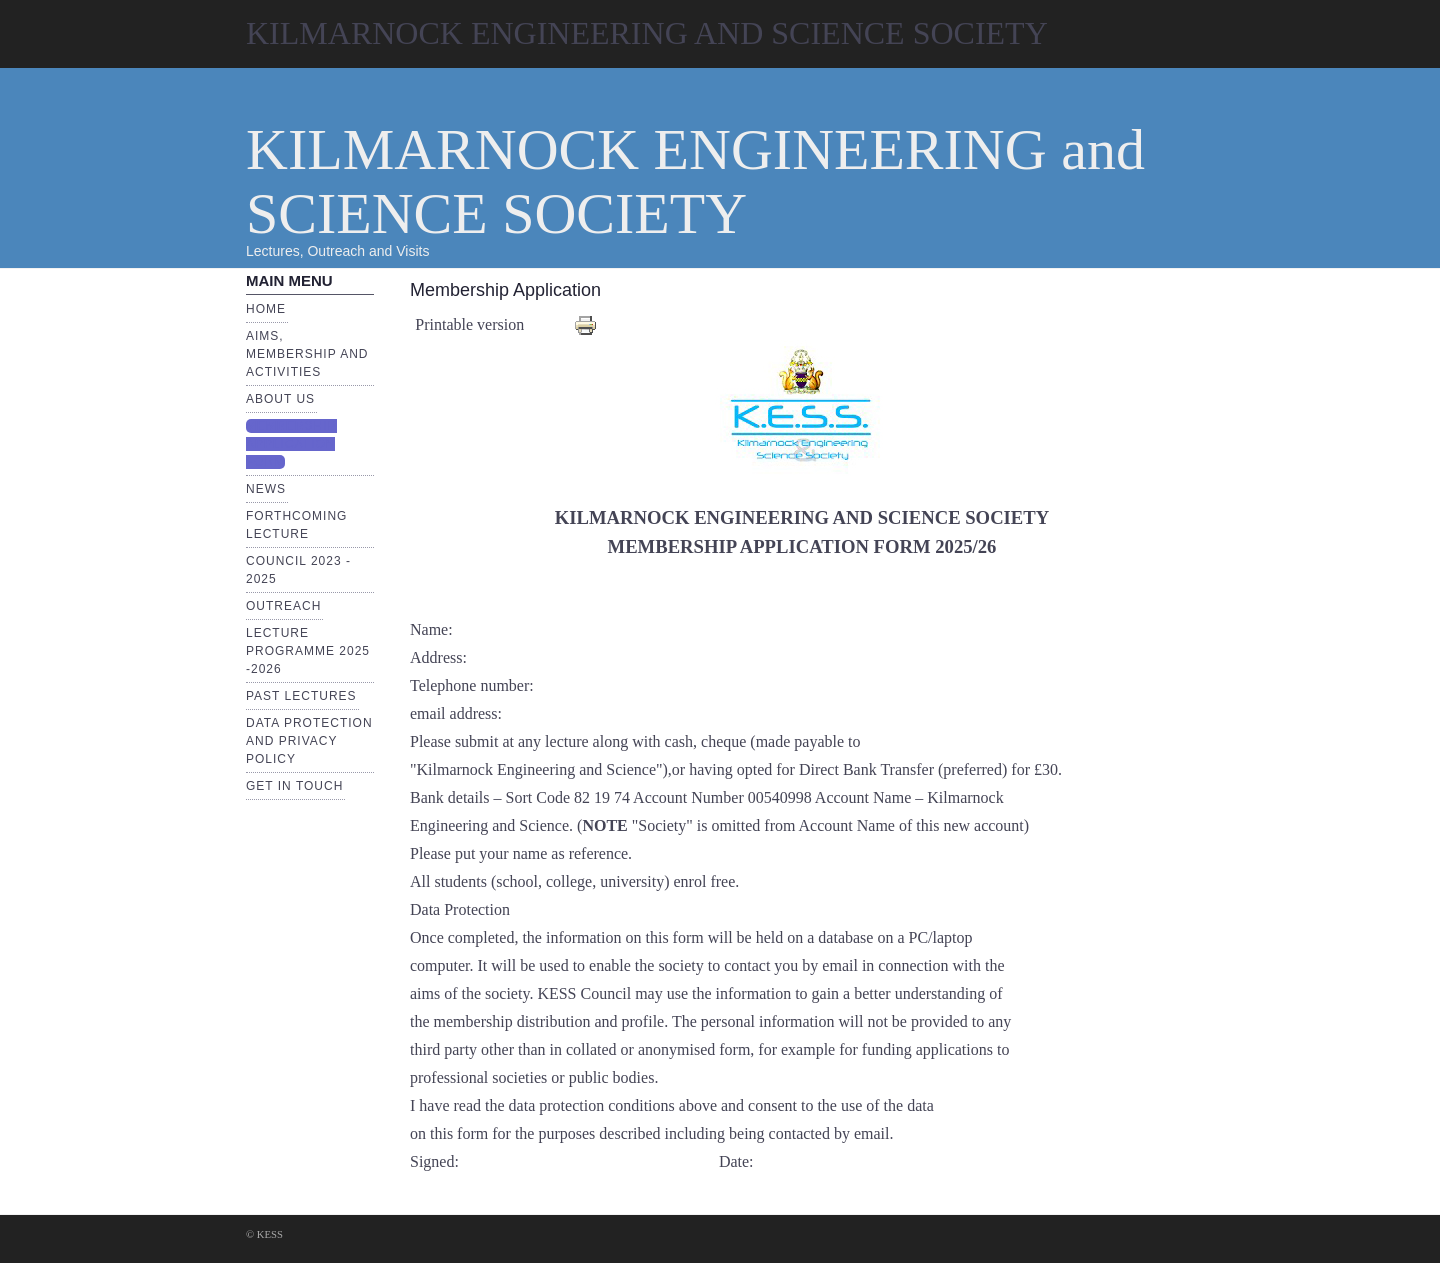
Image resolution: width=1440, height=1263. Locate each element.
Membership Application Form (291, 444)
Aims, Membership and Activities (307, 354)
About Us (280, 399)
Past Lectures (301, 696)
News (266, 489)
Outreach (283, 606)
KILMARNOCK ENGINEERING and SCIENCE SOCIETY (695, 181)
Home (266, 309)
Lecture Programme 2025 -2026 (308, 651)
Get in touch (294, 786)
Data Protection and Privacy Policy (309, 741)
